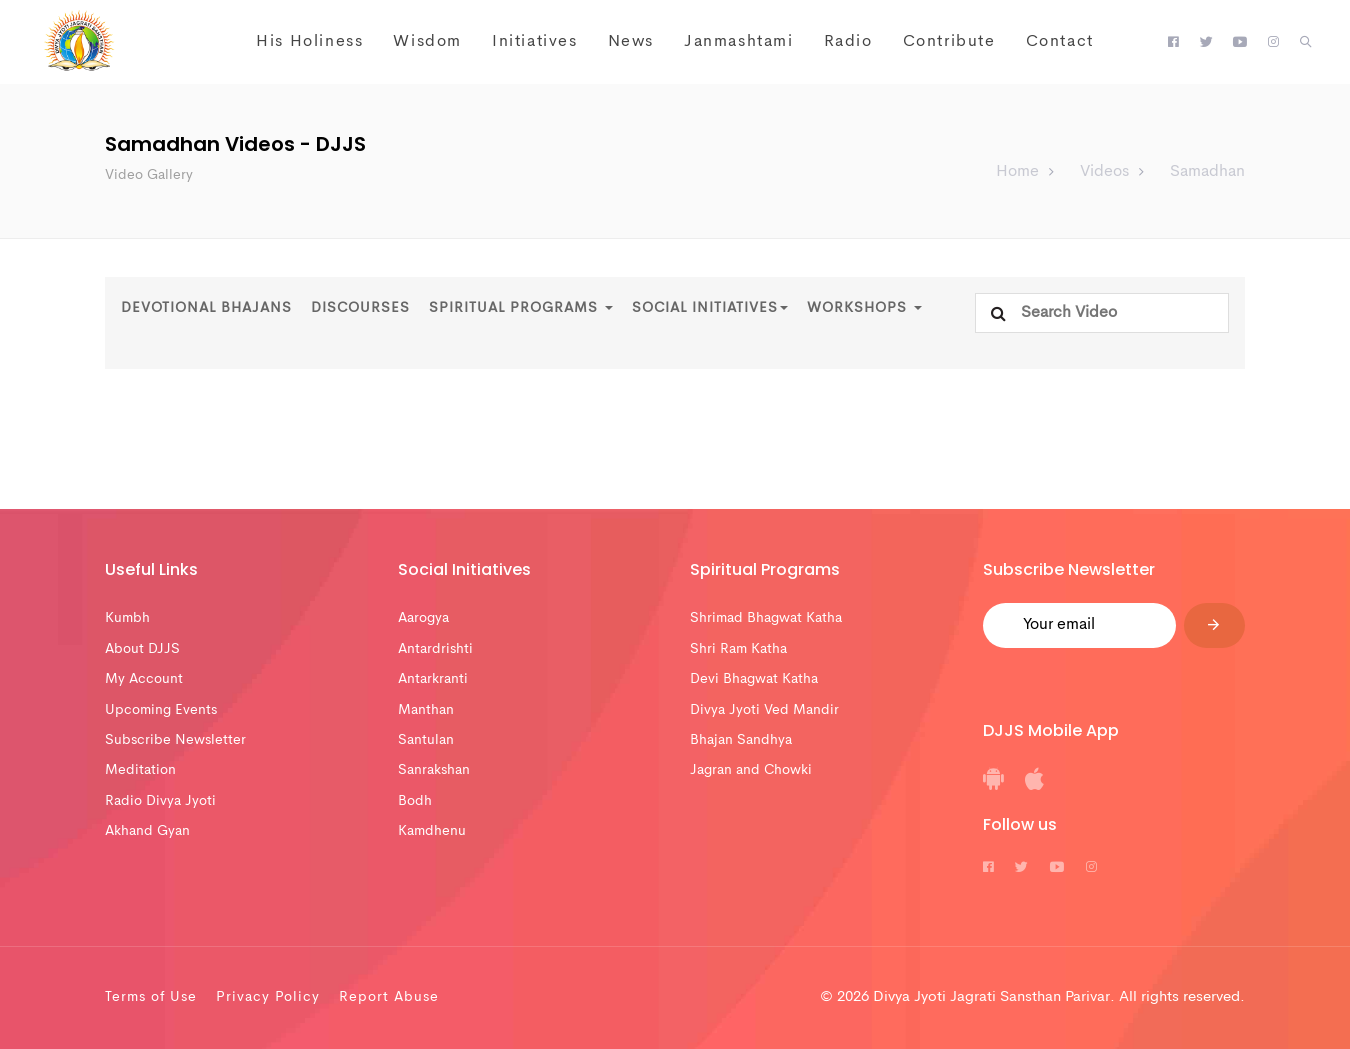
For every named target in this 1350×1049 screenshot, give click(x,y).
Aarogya (423, 618)
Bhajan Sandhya (741, 740)
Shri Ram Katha (738, 649)
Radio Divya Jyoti (160, 801)
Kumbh (127, 618)
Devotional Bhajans (206, 308)
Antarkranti (433, 679)
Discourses (360, 308)
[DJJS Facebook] (1173, 43)
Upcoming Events (161, 710)
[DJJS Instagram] (1273, 43)
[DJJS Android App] (993, 786)
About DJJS (142, 649)
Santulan (426, 740)
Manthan (426, 710)
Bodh (415, 801)
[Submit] (1214, 625)
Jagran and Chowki (751, 770)
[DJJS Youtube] (1240, 43)
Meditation (140, 770)
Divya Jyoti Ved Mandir (764, 710)
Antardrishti (435, 649)
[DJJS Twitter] (1206, 43)
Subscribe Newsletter (175, 740)
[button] (1305, 43)
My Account (144, 679)
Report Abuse (389, 997)
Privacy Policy (268, 997)
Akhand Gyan (147, 831)
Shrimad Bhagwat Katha (766, 618)
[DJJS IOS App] (1034, 786)
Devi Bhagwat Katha (754, 679)
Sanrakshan (434, 770)
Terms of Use (151, 997)
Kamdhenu (432, 831)
